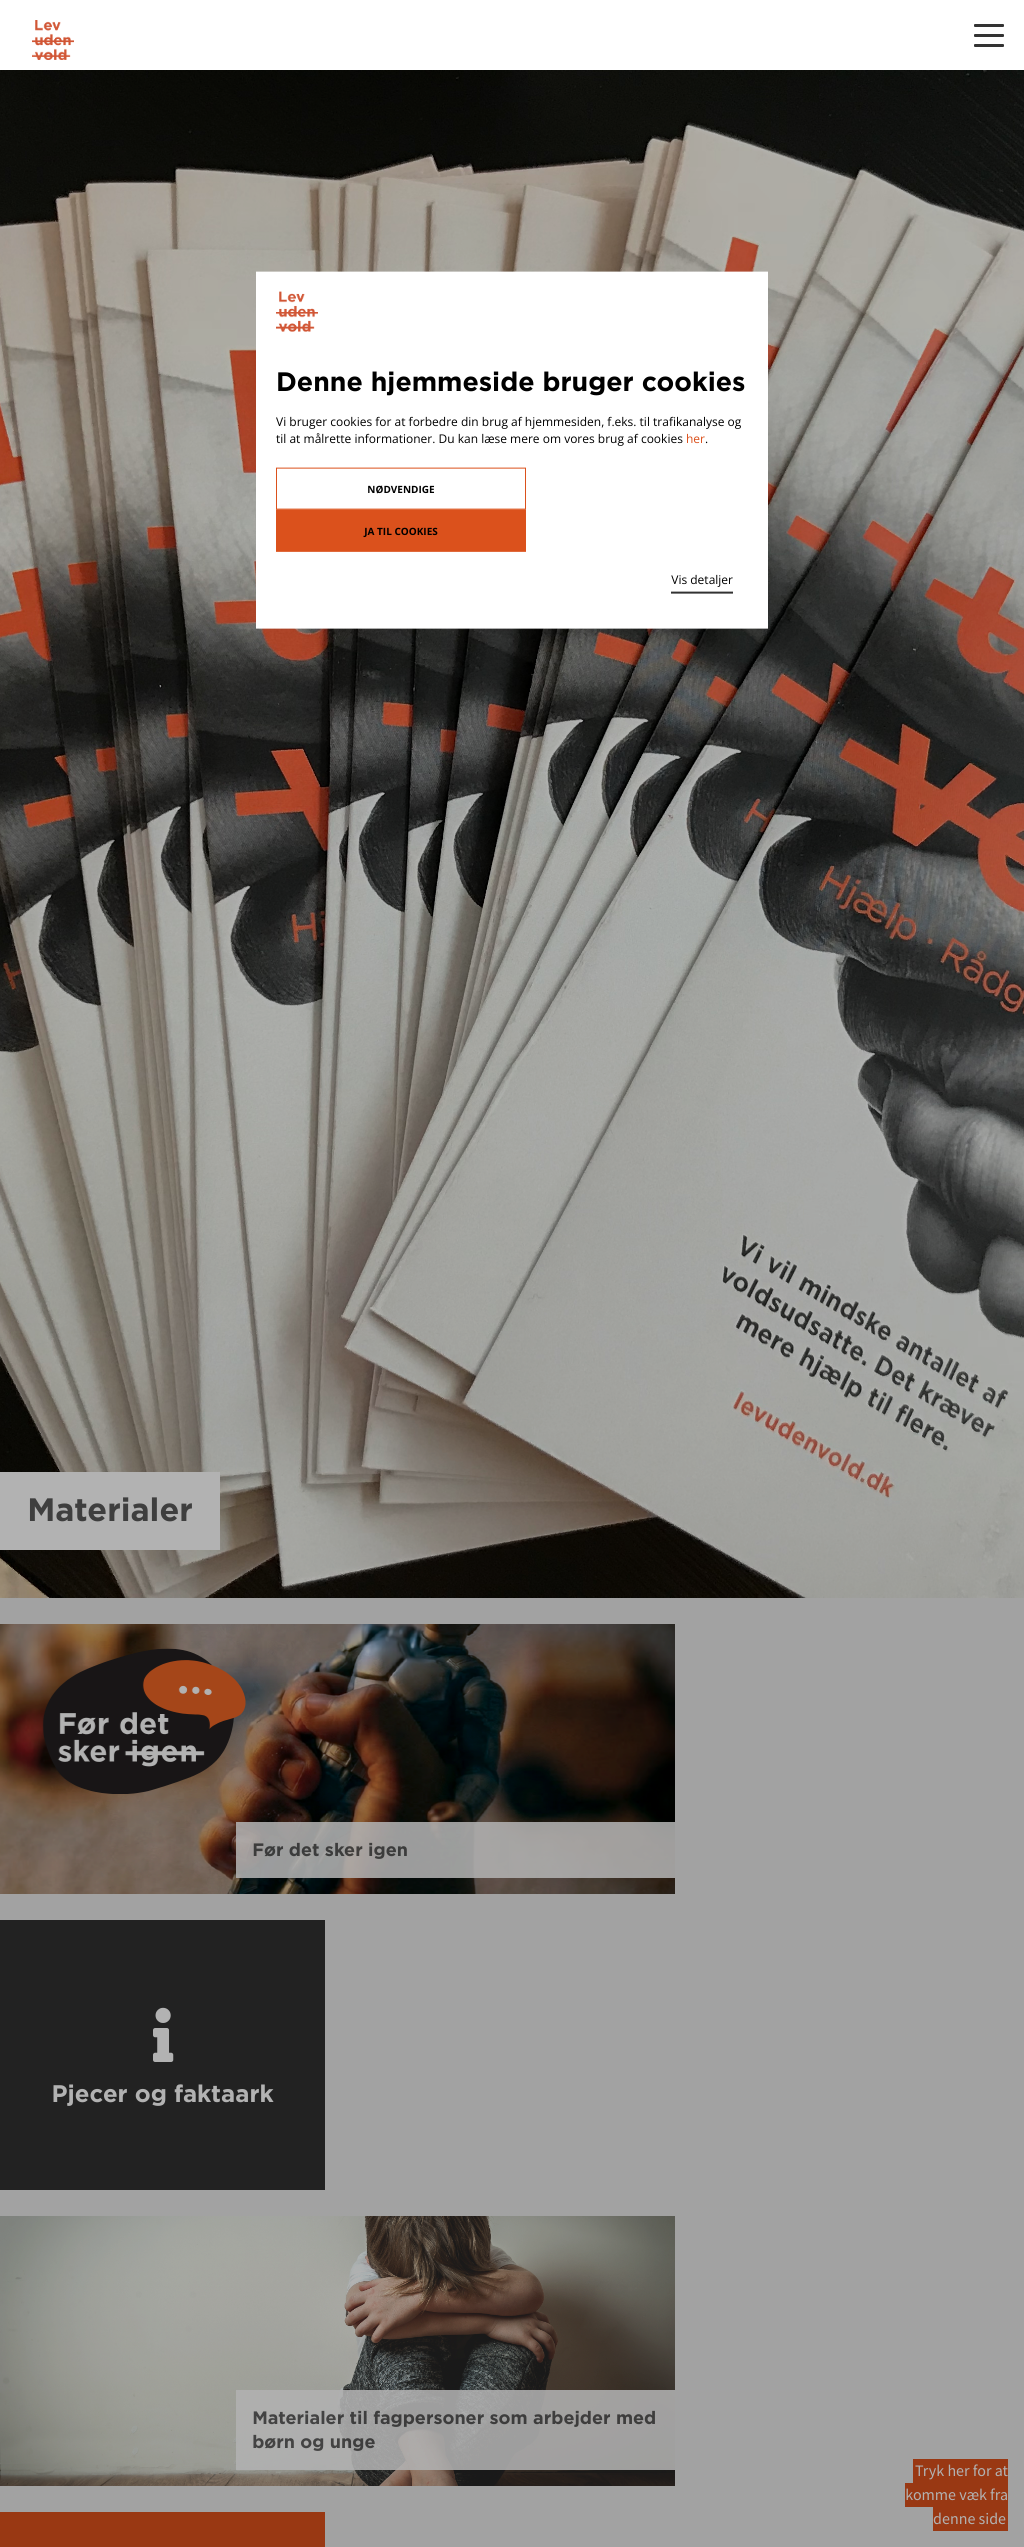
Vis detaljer (702, 578)
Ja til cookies (401, 530)
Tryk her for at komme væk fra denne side (956, 2495)
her (695, 438)
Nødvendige (400, 488)
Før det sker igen (330, 1849)
